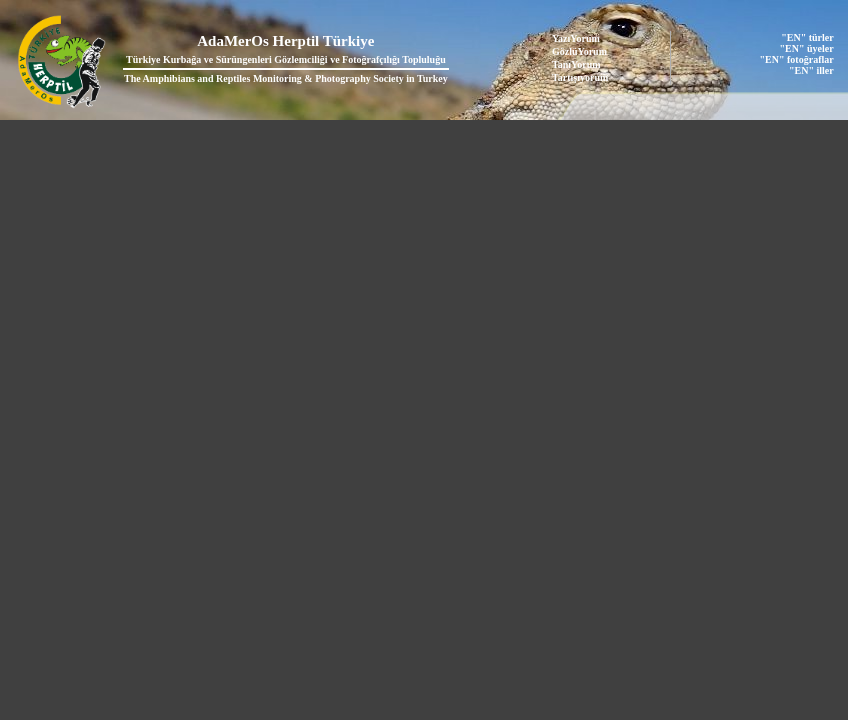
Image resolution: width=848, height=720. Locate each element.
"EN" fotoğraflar (797, 59)
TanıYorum (576, 64)
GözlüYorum (579, 51)
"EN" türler (807, 37)
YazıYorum (576, 38)
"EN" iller (811, 70)
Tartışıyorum (580, 77)
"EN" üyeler (807, 48)
